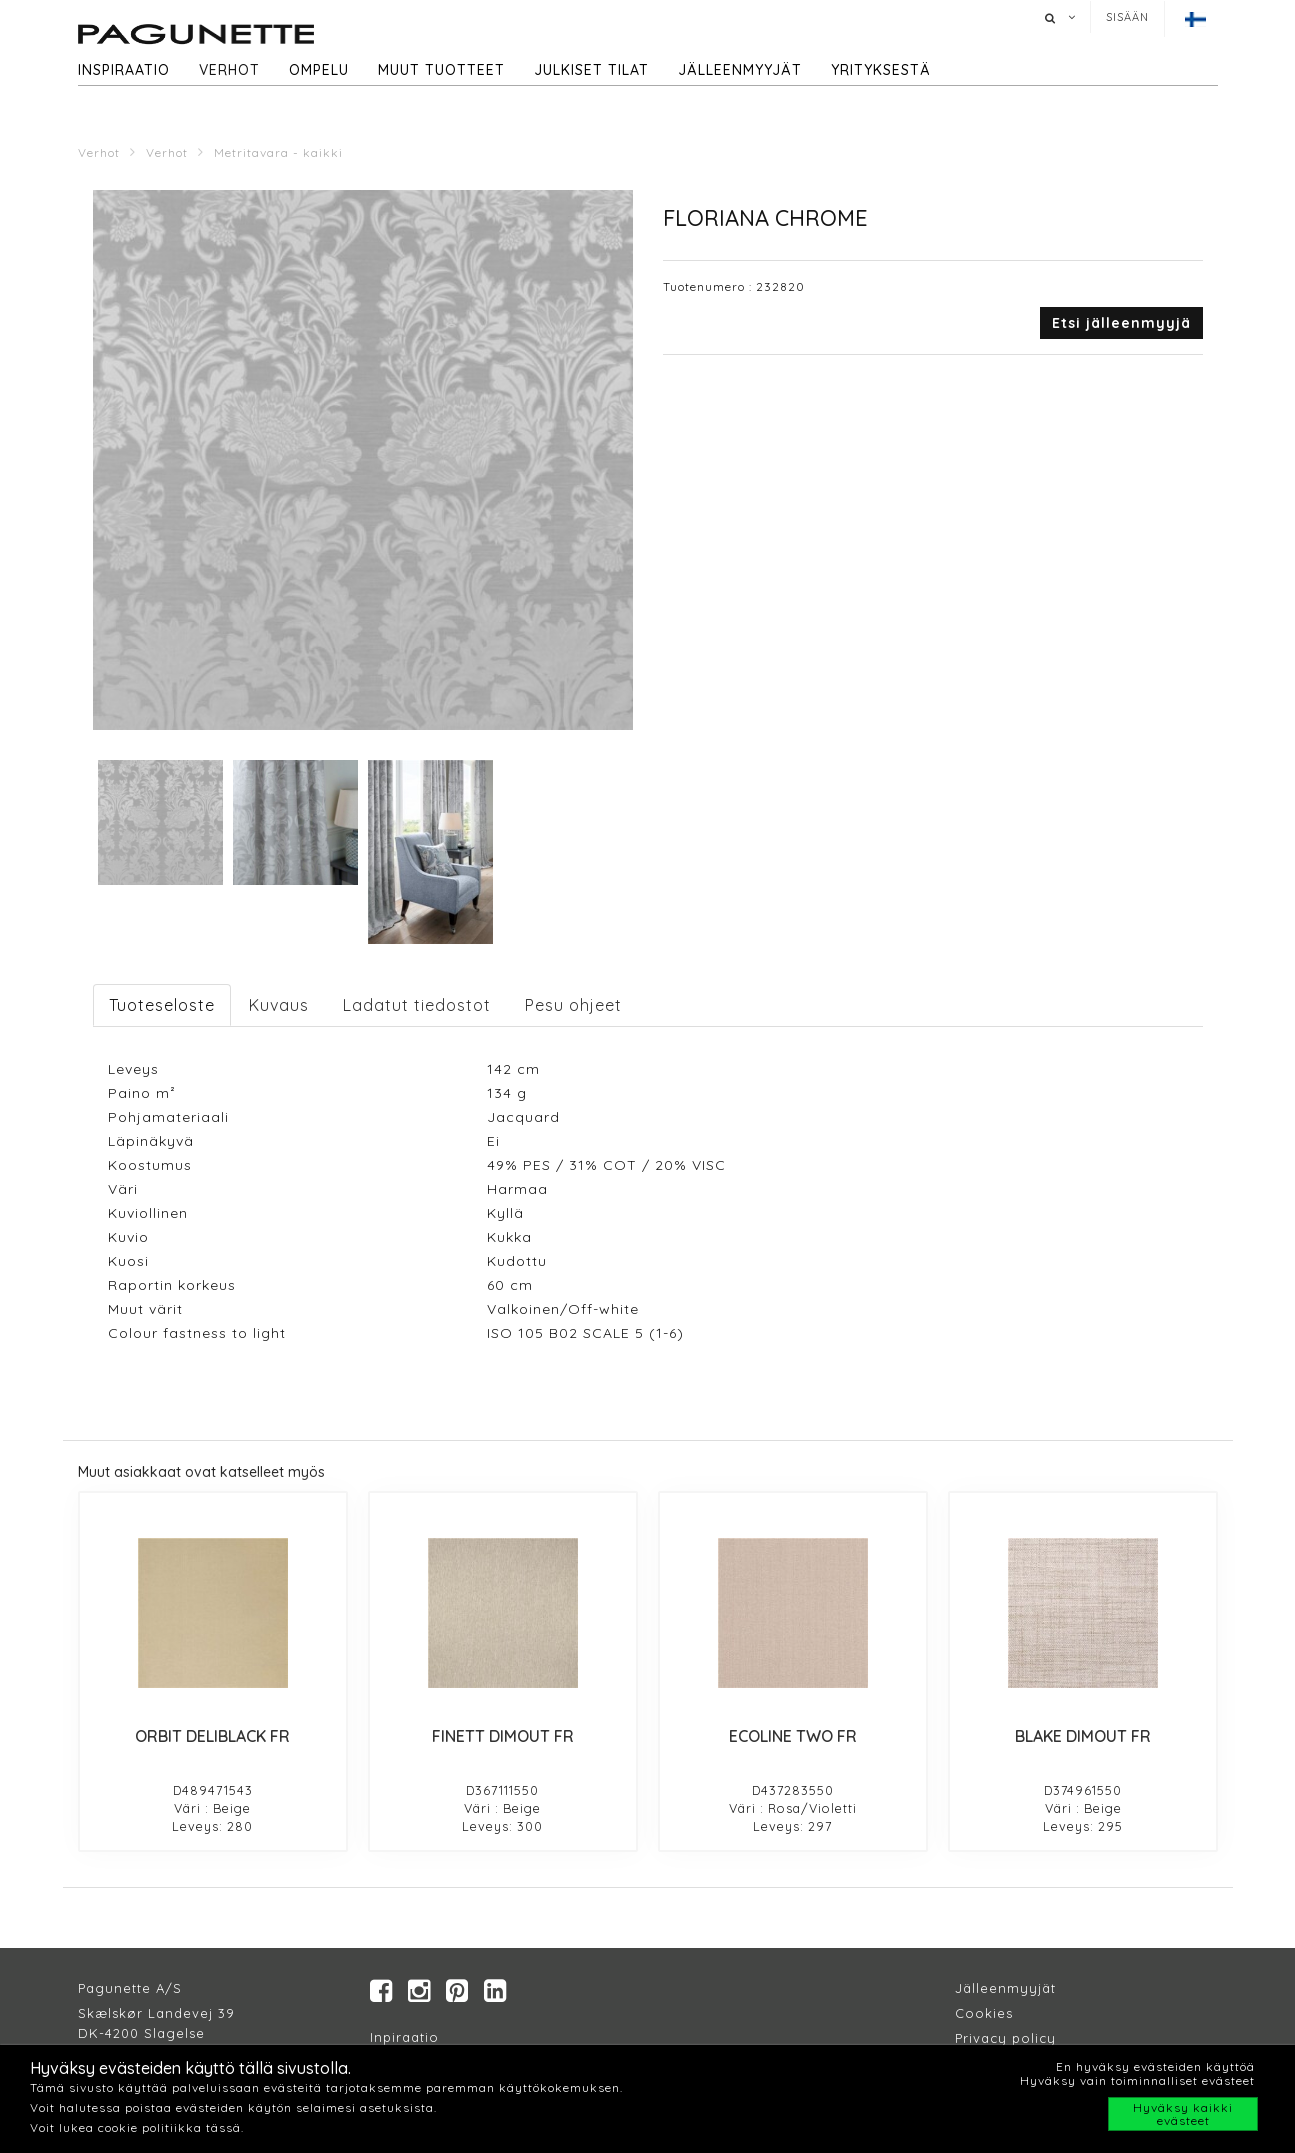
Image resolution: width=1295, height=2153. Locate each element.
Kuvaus (279, 1005)
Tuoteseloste (162, 1005)
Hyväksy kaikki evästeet (1183, 2114)
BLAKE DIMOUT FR (1083, 1736)
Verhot (229, 70)
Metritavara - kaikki (278, 152)
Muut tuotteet (441, 70)
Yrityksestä (881, 70)
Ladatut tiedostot (417, 1005)
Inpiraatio (404, 2037)
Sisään (1127, 17)
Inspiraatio (124, 70)
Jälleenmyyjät (740, 70)
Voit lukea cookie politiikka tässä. (137, 2127)
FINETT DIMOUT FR (503, 1736)
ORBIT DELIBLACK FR (212, 1736)
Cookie (980, 2013)
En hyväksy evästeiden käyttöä (1155, 2066)
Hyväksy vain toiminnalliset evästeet (1137, 2080)
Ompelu (319, 70)
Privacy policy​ (1005, 2038)
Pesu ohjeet (573, 1005)
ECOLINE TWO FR (793, 1736)
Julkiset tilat (591, 70)
